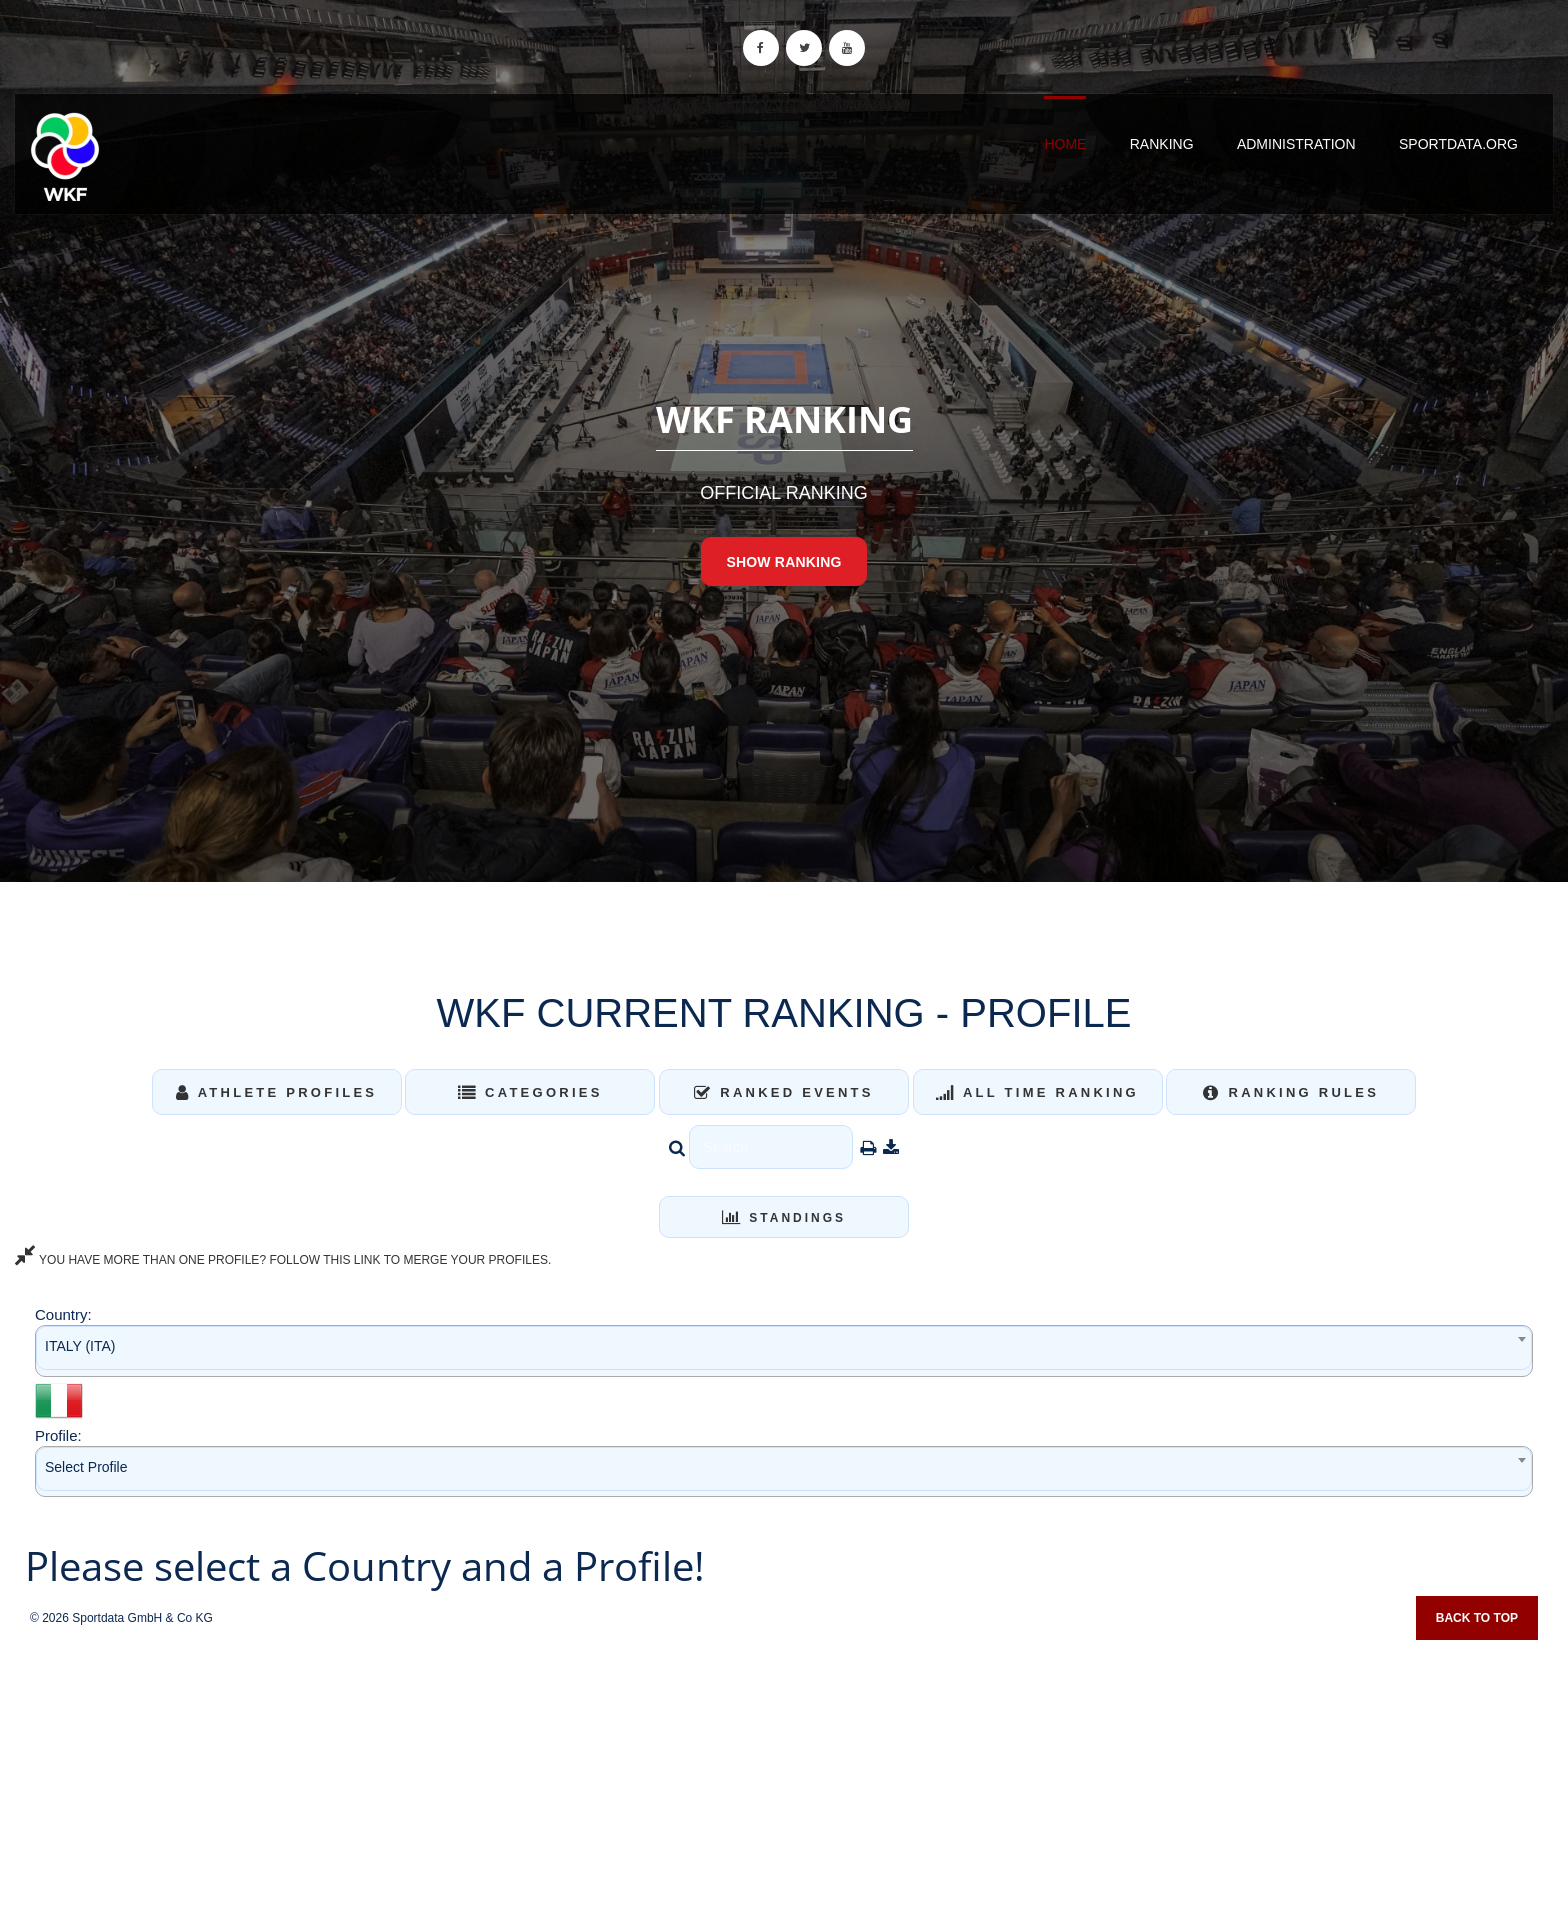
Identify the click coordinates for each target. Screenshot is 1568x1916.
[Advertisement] (784, 1771)
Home (1065, 144)
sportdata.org (1458, 144)
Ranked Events (784, 1092)
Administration (1296, 144)
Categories (530, 1092)
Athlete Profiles (276, 1092)
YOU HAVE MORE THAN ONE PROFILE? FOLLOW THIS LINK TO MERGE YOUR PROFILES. (283, 1260)
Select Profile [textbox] (86, 1467)
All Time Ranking (1037, 1092)
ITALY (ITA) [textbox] (80, 1346)
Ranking (1162, 144)
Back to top (1477, 1618)
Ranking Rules (1291, 1092)
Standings (784, 1218)
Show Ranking (783, 562)
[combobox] (784, 1350)
